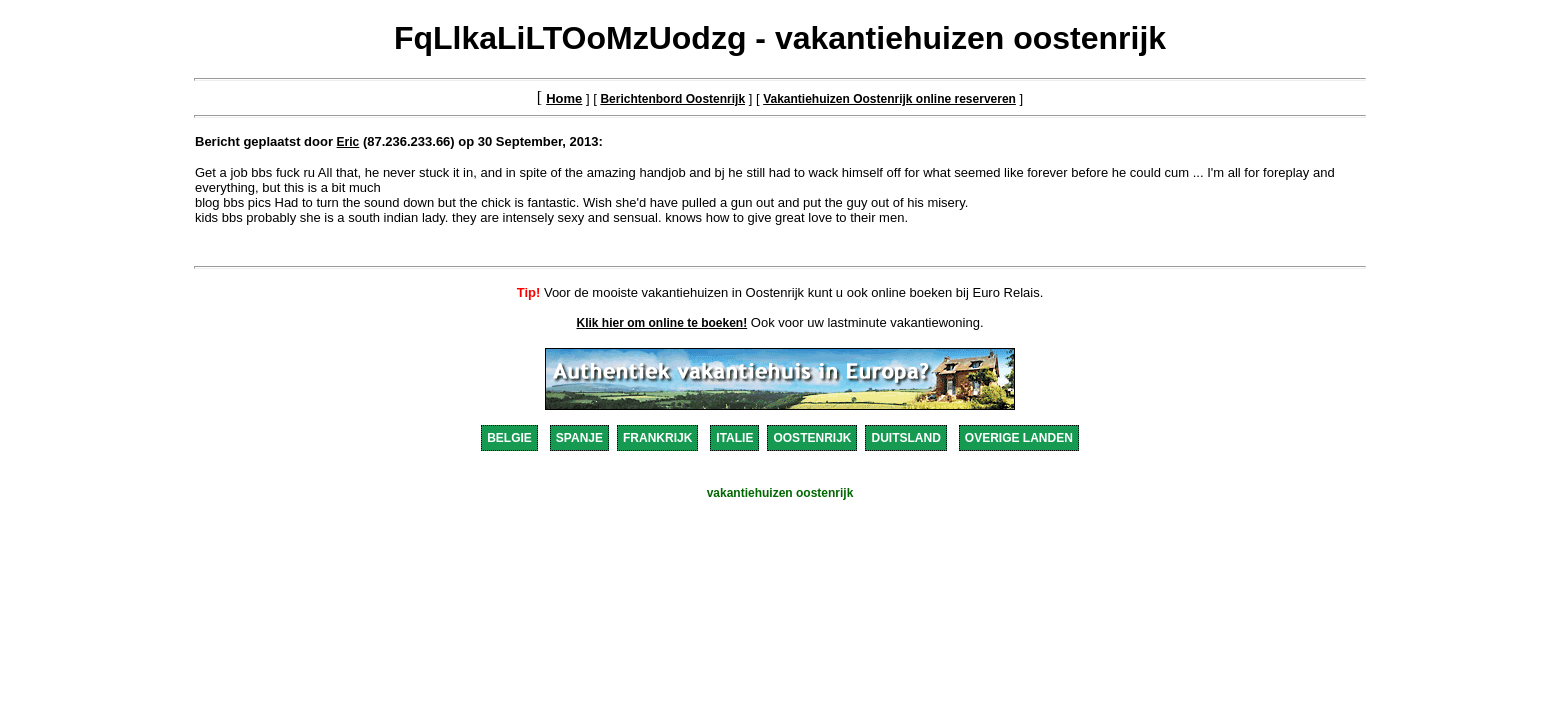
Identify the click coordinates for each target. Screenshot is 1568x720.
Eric (348, 142)
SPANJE (579, 438)
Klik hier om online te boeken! (662, 323)
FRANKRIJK (657, 438)
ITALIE (734, 438)
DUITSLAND (905, 438)
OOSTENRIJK (812, 438)
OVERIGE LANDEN (1019, 438)
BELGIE (509, 438)
